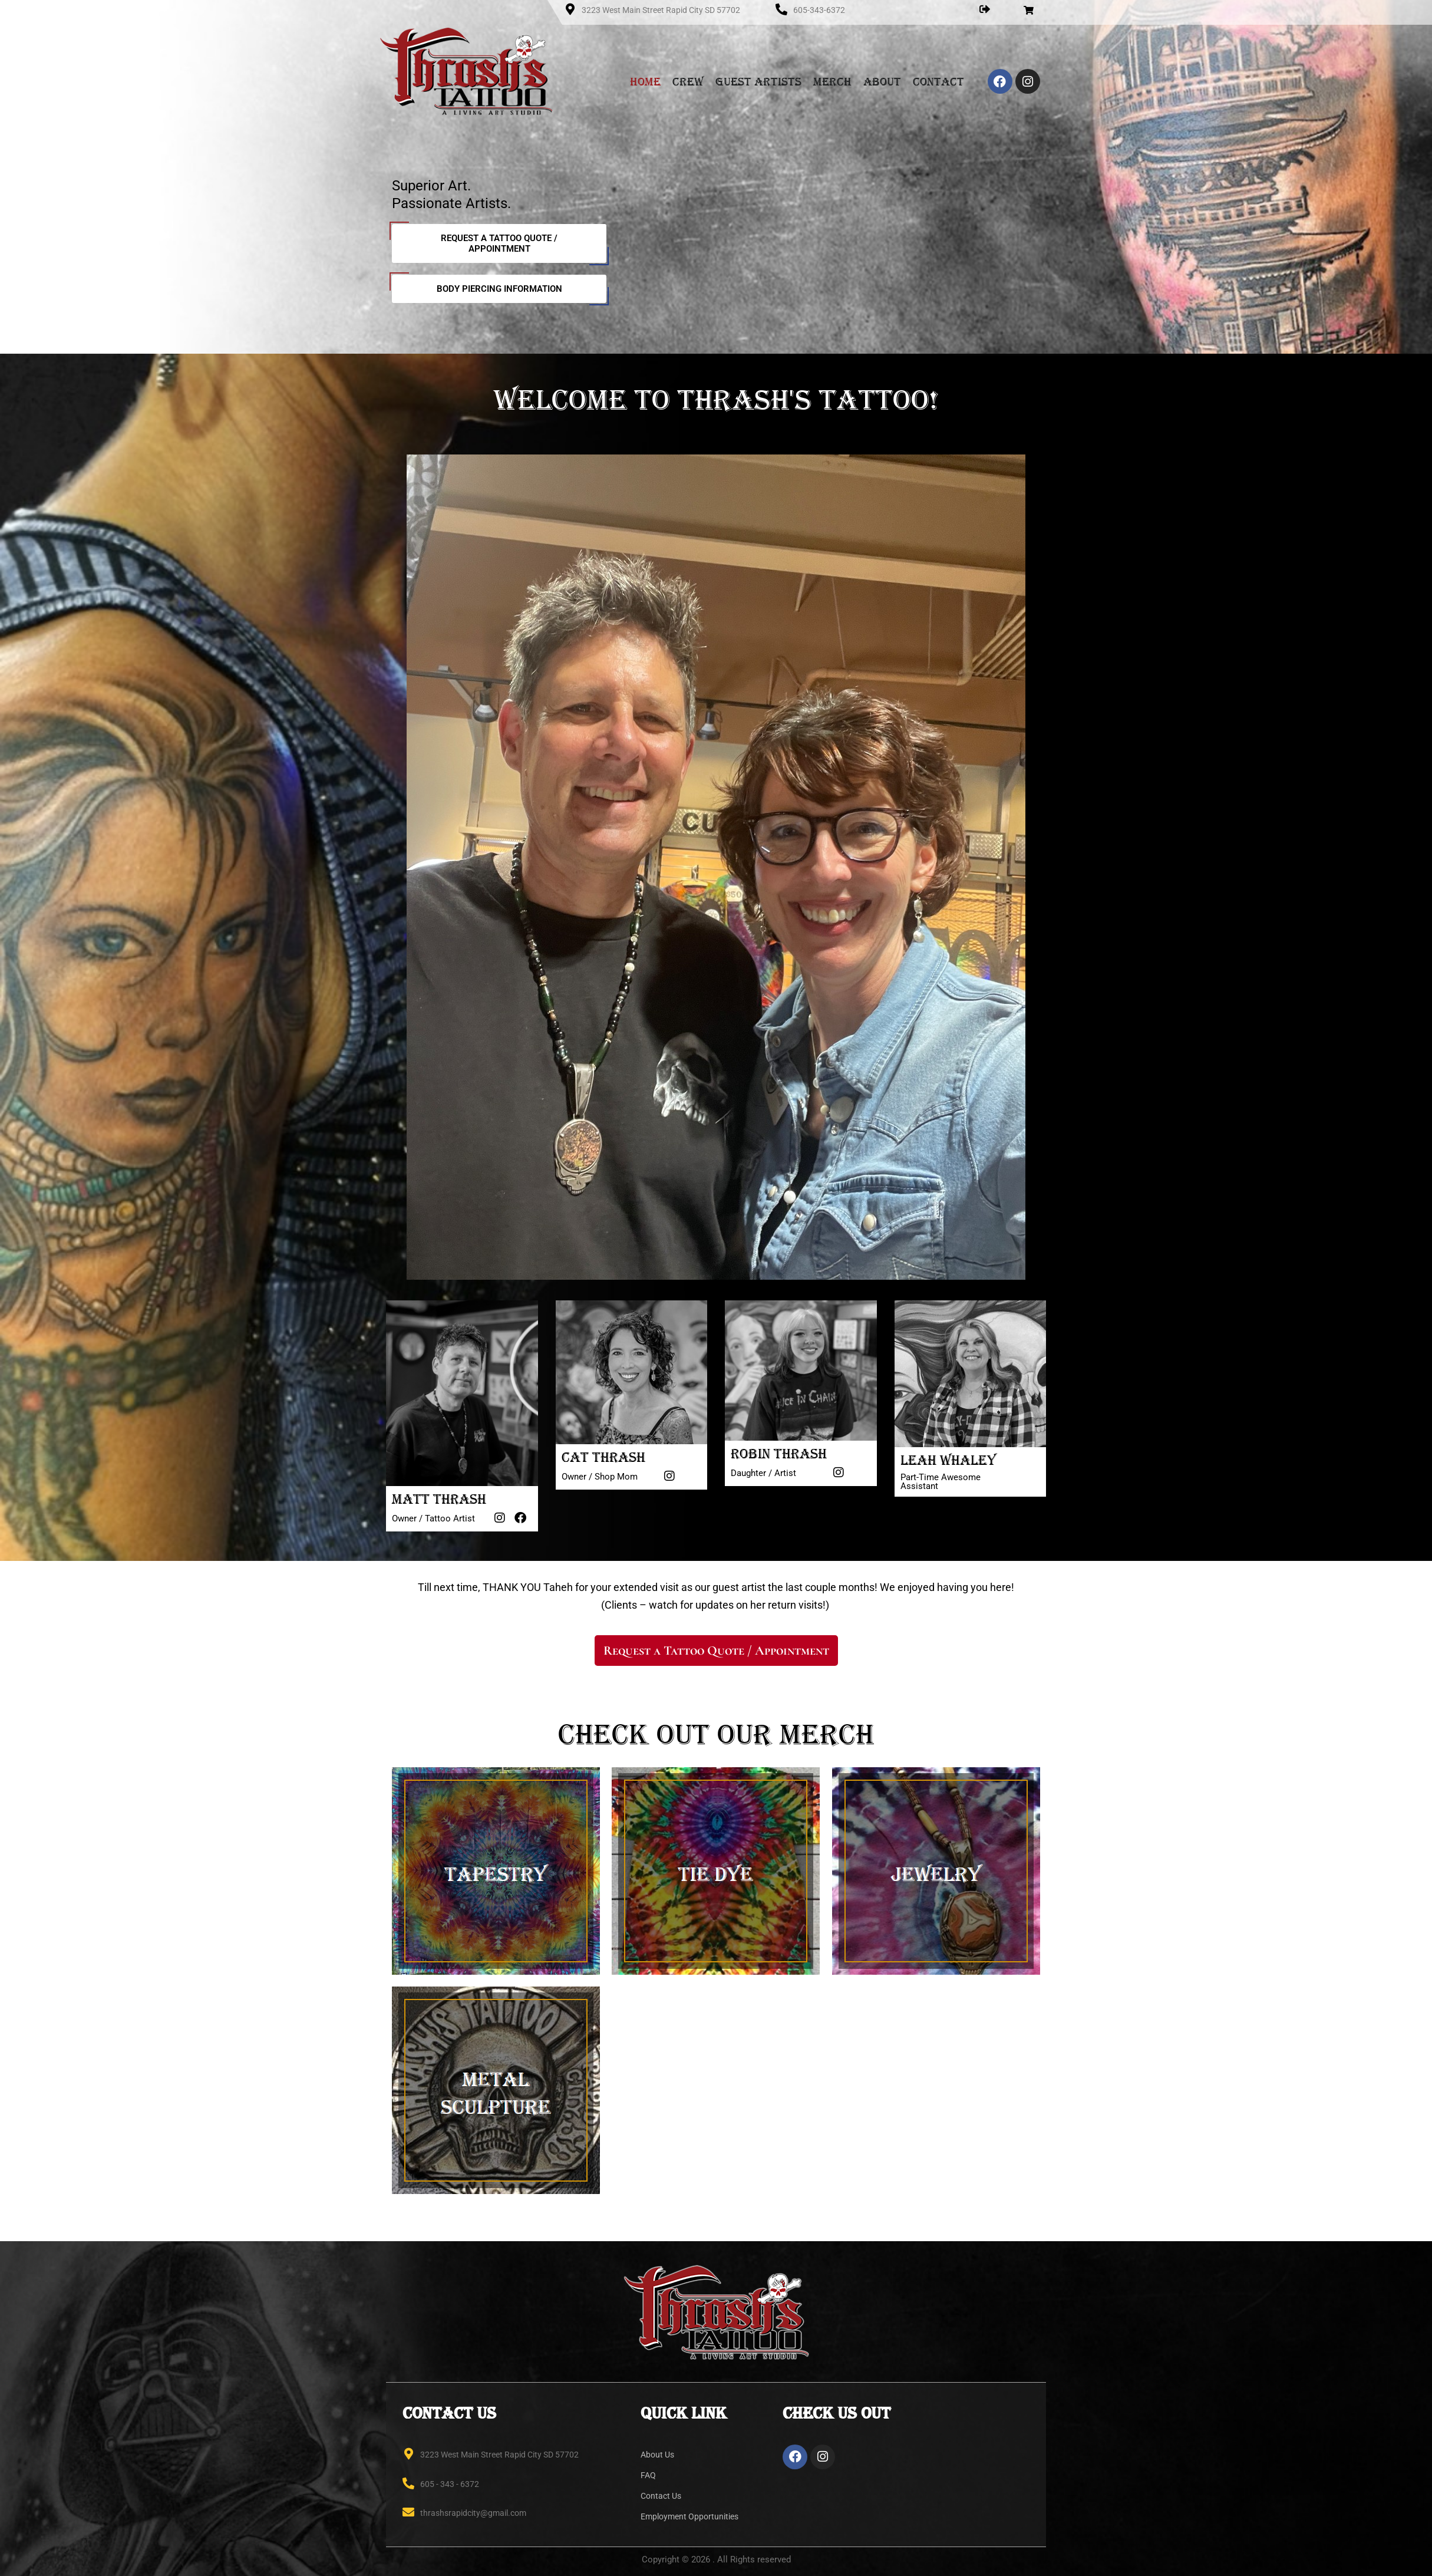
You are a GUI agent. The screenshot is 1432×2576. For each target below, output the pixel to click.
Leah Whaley (948, 1460)
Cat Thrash (603, 1457)
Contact (938, 81)
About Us (657, 2454)
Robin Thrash (779, 1453)
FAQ (648, 2475)
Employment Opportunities (689, 2516)
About (882, 81)
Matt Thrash (439, 1499)
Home (645, 81)
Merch (832, 81)
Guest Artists (758, 81)
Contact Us (661, 2496)
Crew (688, 81)
